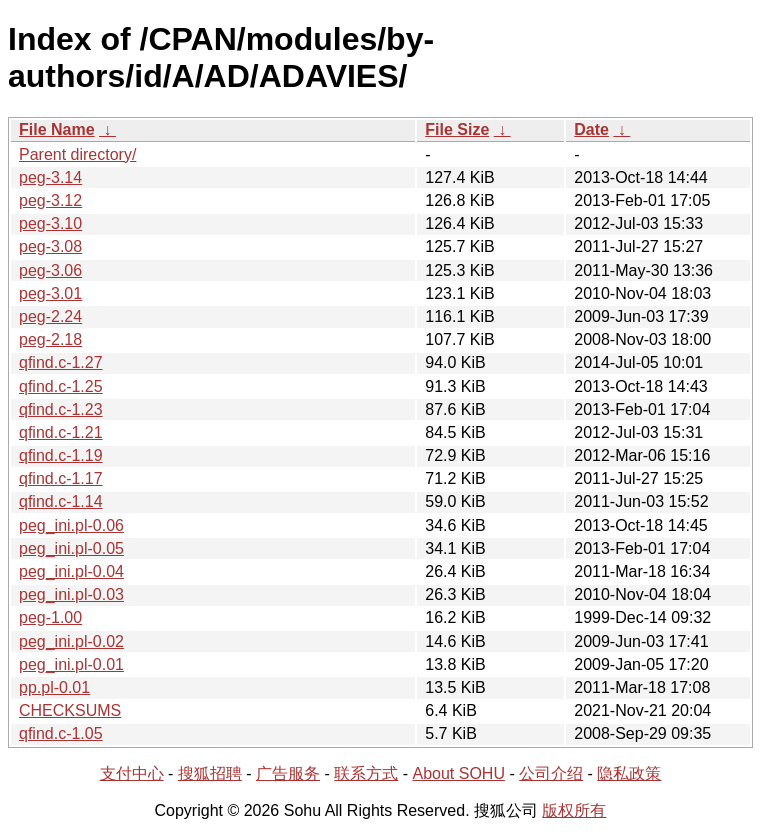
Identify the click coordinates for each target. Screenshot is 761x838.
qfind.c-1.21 (61, 432)
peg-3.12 (50, 200)
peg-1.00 (50, 617)
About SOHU (458, 773)
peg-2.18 (50, 339)
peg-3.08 (50, 246)
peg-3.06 (50, 270)
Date (591, 129)
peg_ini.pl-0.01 (71, 664)
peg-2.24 (50, 316)
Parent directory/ (77, 154)
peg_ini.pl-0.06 (71, 525)
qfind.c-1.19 (61, 455)
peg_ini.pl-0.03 (71, 594)
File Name (57, 129)
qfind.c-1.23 (61, 409)
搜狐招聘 (210, 773)
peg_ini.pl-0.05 (71, 548)
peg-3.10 (50, 223)
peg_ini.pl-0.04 (71, 571)
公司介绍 (551, 773)
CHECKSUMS (70, 710)
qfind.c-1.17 (61, 478)
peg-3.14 (50, 177)
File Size (457, 129)
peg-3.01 (50, 293)
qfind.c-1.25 (61, 386)
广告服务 (288, 773)
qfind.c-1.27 (61, 362)
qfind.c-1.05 (61, 733)
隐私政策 (629, 773)
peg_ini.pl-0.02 (71, 641)
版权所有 (574, 810)
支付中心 (132, 773)
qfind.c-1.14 (61, 501)
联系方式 (366, 773)
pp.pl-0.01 (54, 687)
